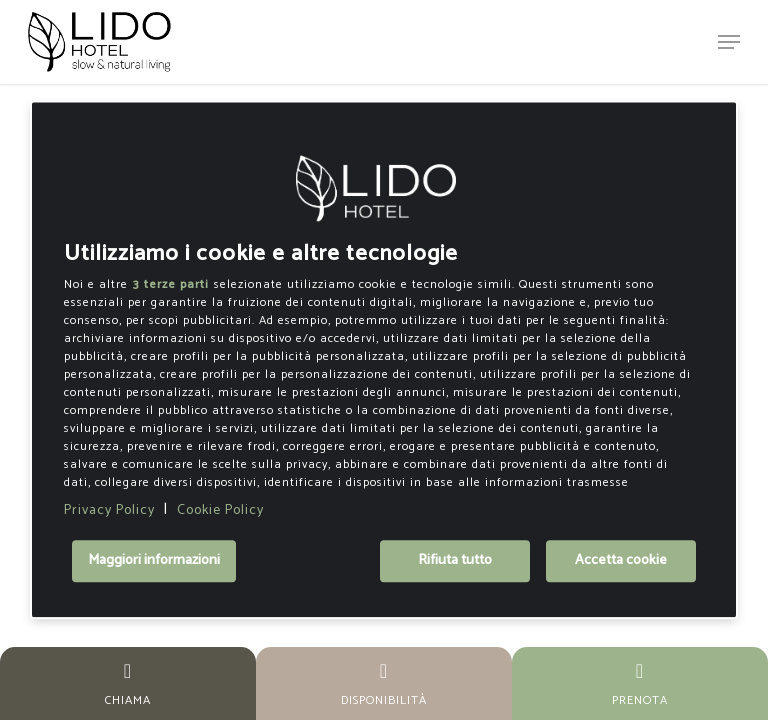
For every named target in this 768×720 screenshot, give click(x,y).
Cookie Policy (220, 510)
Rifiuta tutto (455, 561)
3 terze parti (171, 284)
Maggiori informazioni (154, 561)
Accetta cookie (621, 561)
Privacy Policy (109, 510)
